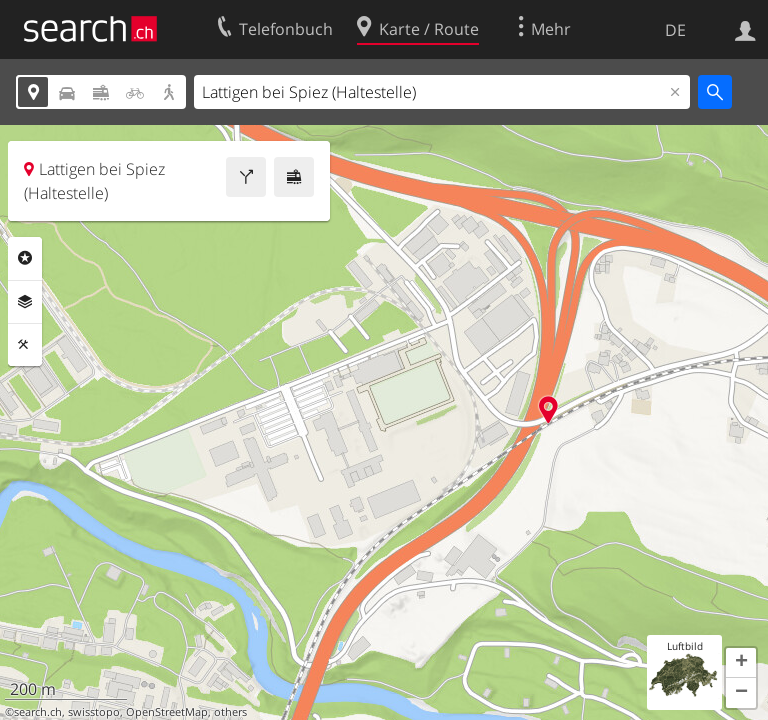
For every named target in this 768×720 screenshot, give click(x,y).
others (230, 712)
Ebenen (25, 302)
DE (675, 30)
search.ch (38, 712)
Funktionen (25, 345)
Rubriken (25, 258)
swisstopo (94, 712)
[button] (741, 663)
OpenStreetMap (167, 712)
